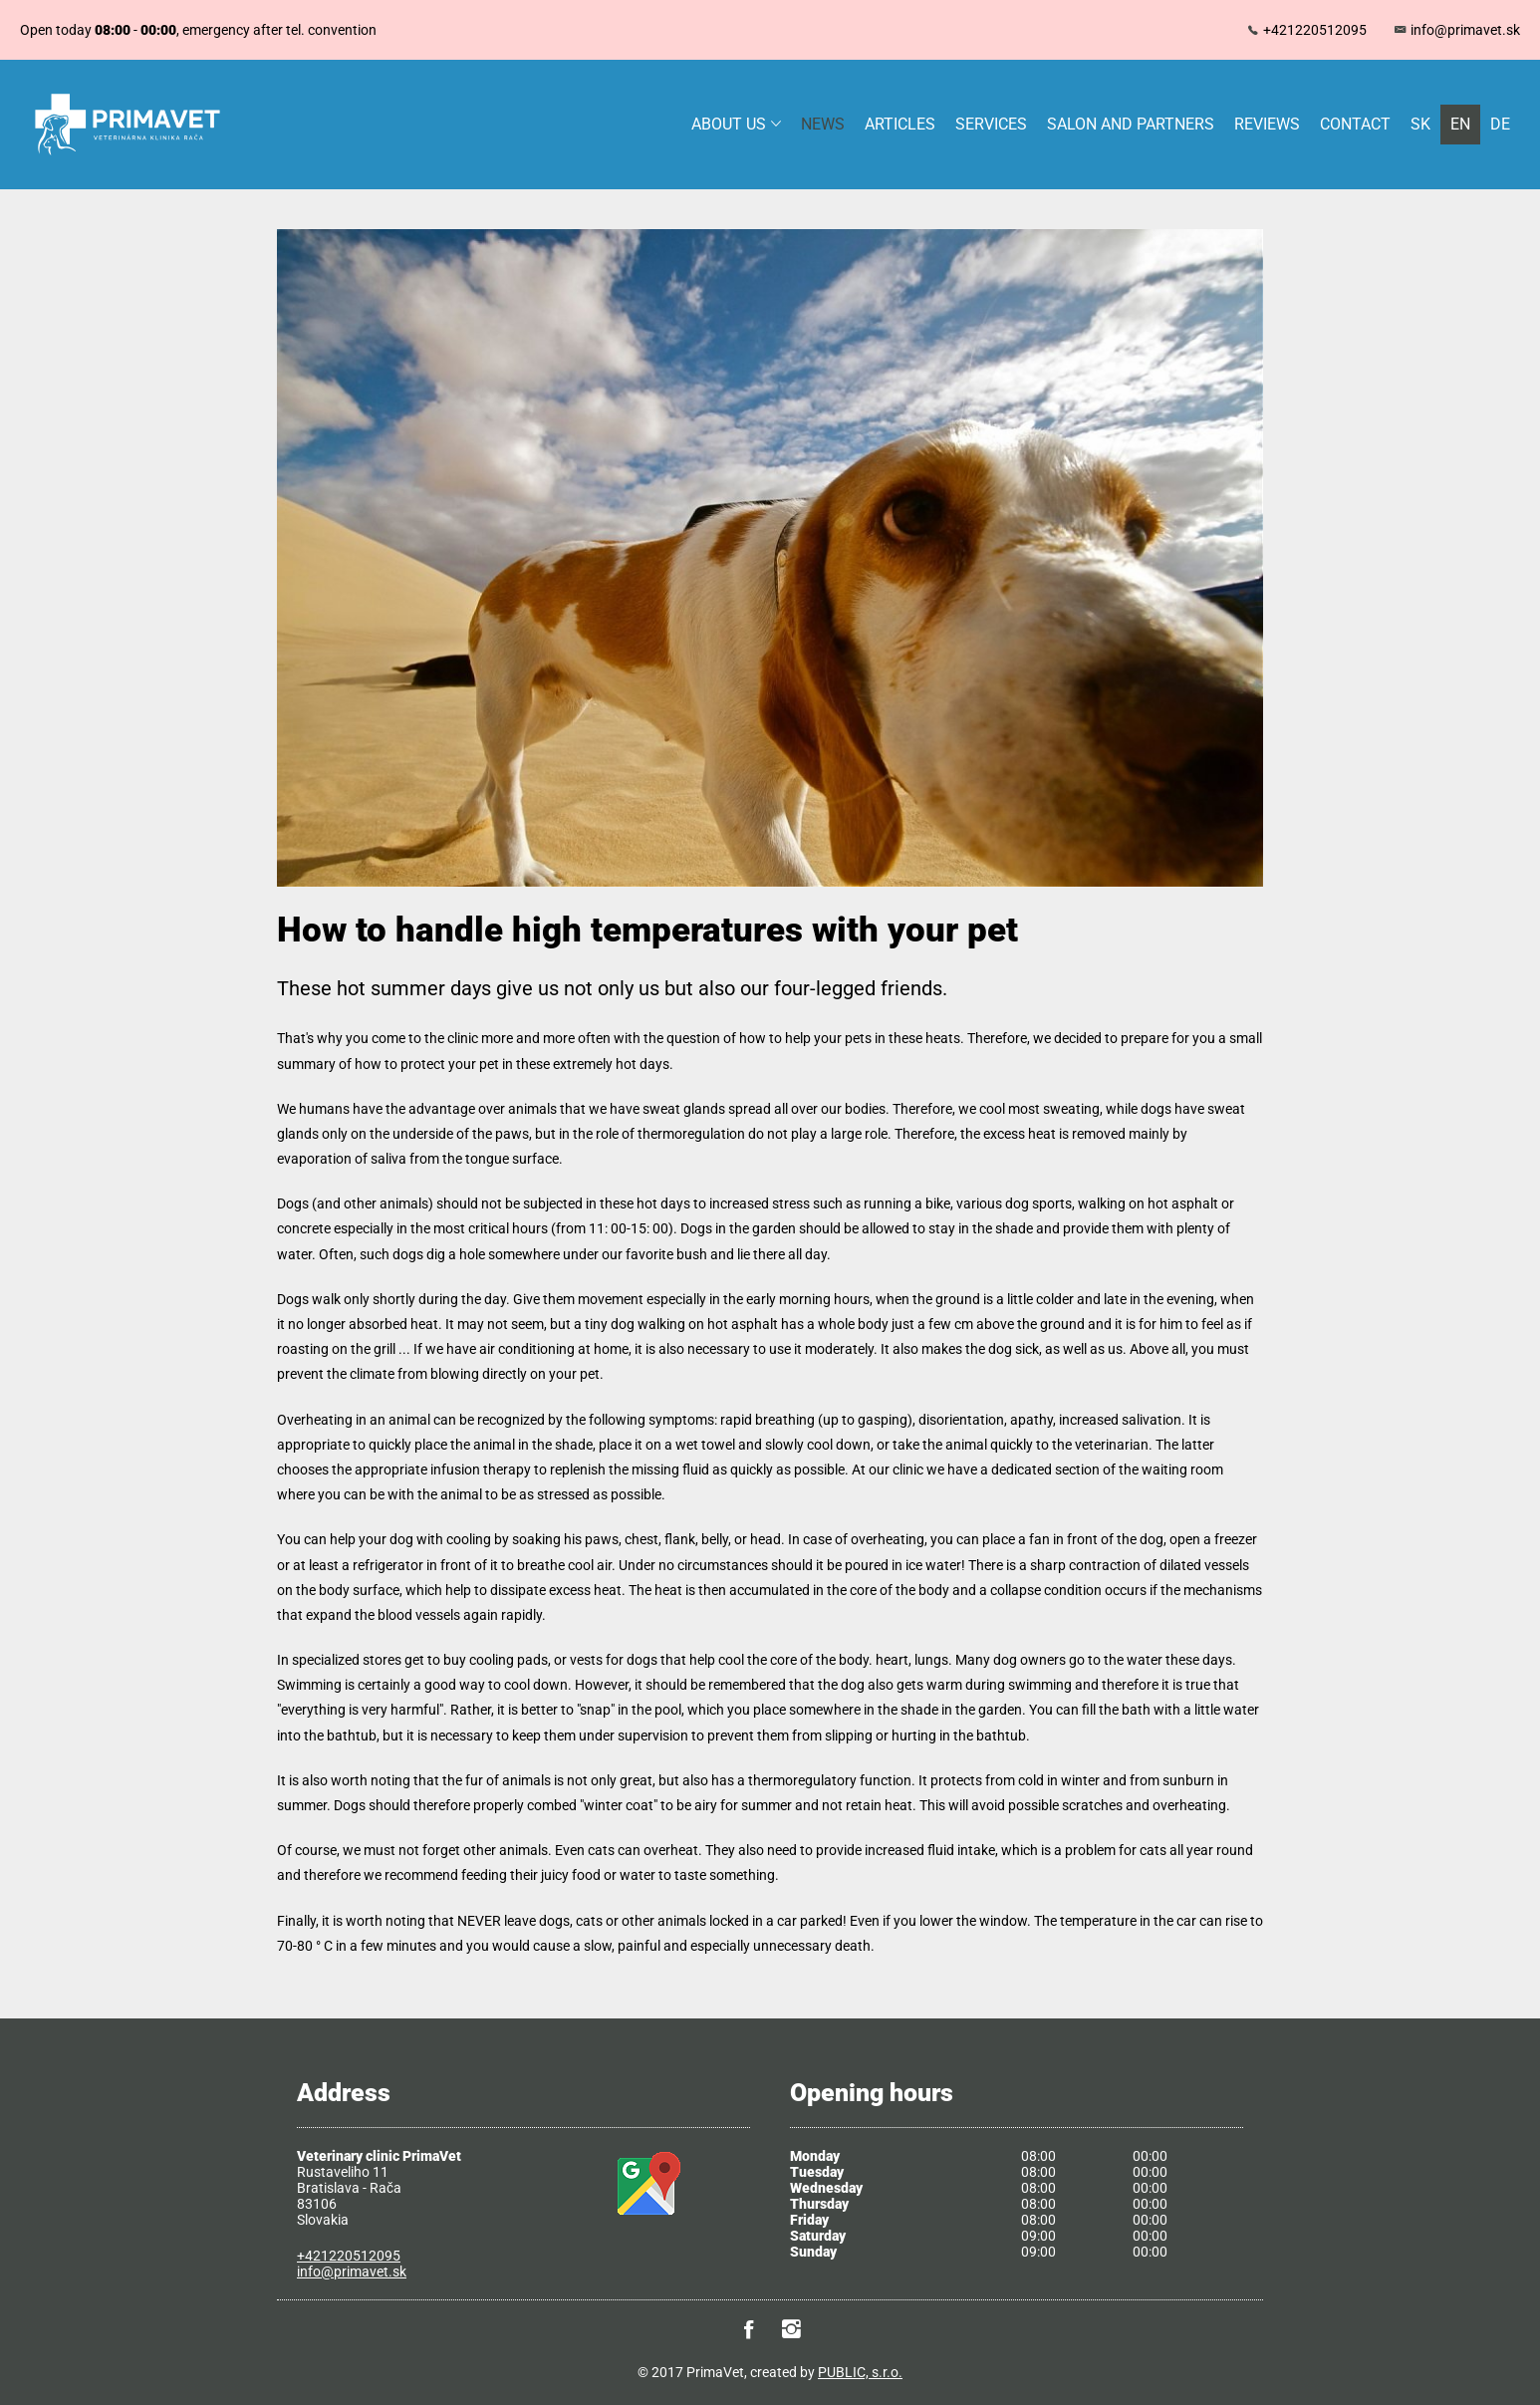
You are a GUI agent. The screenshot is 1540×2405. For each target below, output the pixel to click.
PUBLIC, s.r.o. (860, 2372)
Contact (1355, 124)
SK (1420, 124)
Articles (900, 124)
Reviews (1267, 124)
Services (991, 124)
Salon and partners (1130, 124)
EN (1460, 124)
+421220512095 (1315, 30)
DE (1500, 124)
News (823, 124)
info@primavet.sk (1465, 30)
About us (736, 124)
